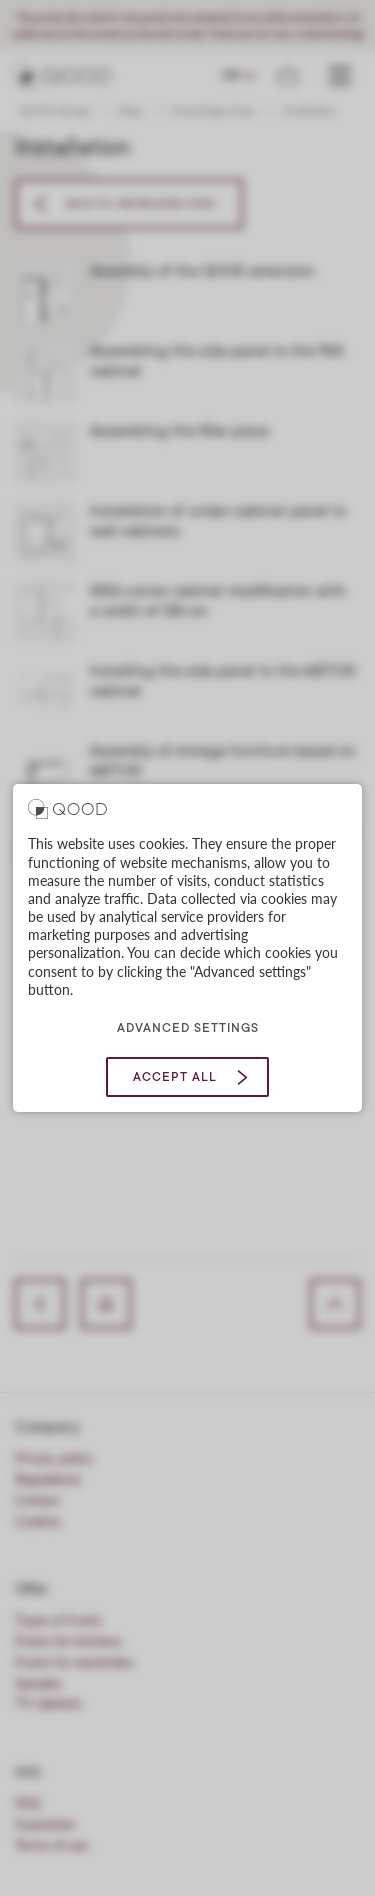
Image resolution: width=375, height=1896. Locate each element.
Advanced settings (188, 1028)
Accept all (175, 1077)
